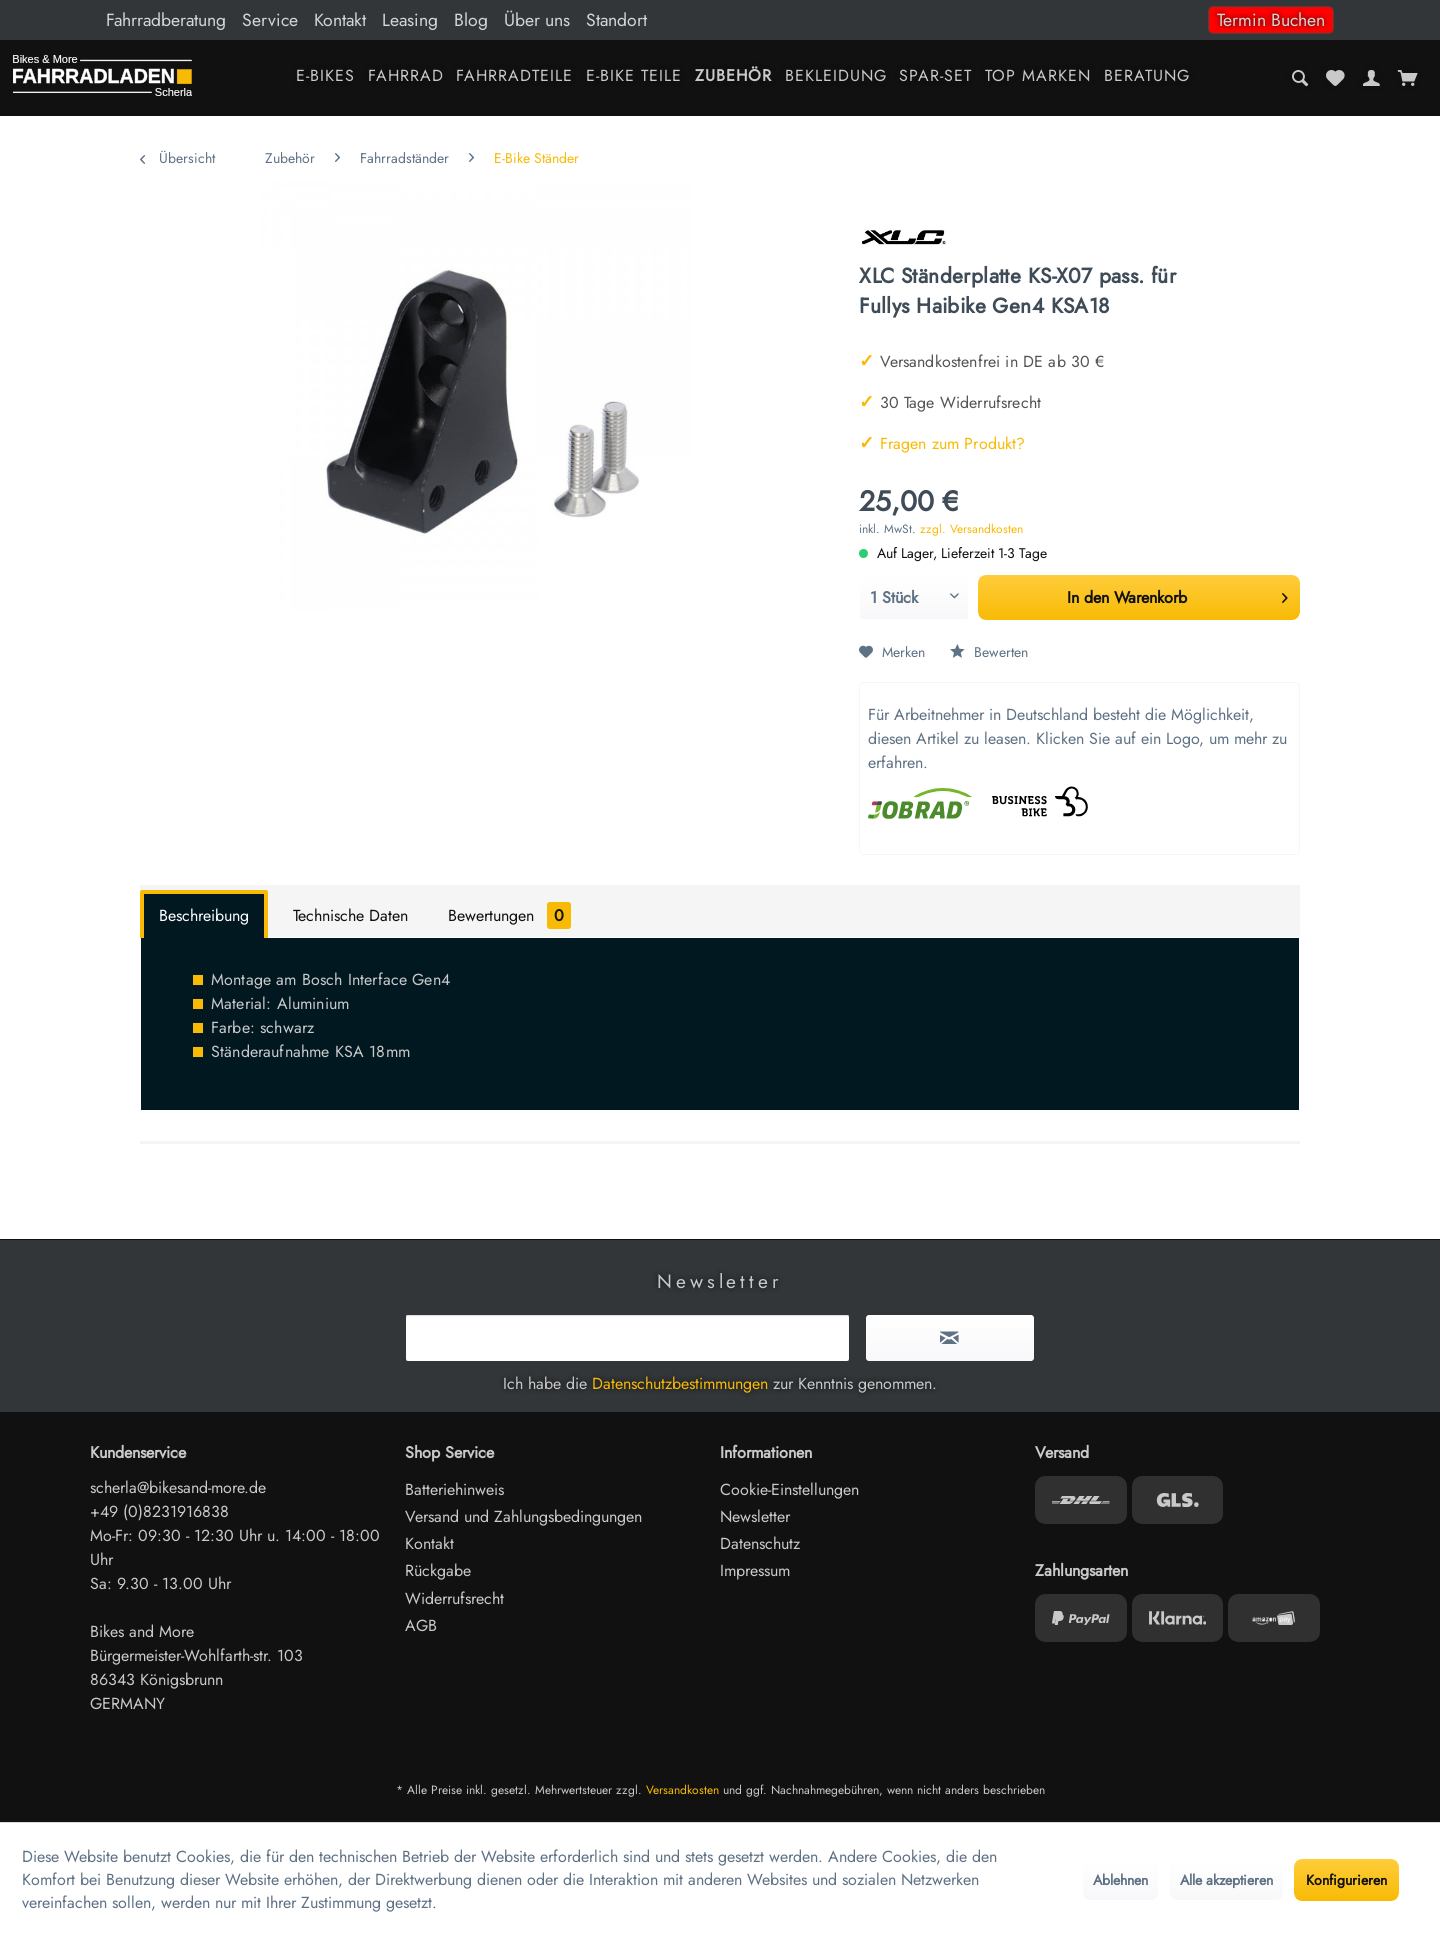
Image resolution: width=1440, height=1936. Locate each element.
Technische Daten (350, 915)
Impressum (755, 1570)
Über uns (537, 20)
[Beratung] (1147, 77)
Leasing (410, 20)
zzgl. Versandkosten (971, 529)
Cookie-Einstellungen (789, 1489)
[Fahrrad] (405, 77)
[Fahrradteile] (515, 77)
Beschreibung (204, 915)
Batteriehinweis (454, 1489)
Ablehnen (1120, 1880)
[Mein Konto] (1371, 78)
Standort (616, 20)
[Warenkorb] (1407, 78)
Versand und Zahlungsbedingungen (523, 1516)
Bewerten (989, 652)
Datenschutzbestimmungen (680, 1383)
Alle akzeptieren (1226, 1880)
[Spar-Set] (936, 77)
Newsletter (755, 1516)
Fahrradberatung (166, 20)
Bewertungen (509, 915)
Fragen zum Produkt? (942, 443)
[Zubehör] (733, 77)
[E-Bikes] (325, 77)
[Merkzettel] (1336, 78)
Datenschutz (760, 1543)
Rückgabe (438, 1570)
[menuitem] (720, 20)
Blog (471, 20)
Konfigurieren (1346, 1880)
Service (270, 20)
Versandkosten (682, 1790)
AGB (421, 1625)
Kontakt (340, 20)
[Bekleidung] (835, 77)
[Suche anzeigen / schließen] (1300, 78)
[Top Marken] (1038, 77)
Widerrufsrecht (454, 1598)
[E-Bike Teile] (634, 77)
